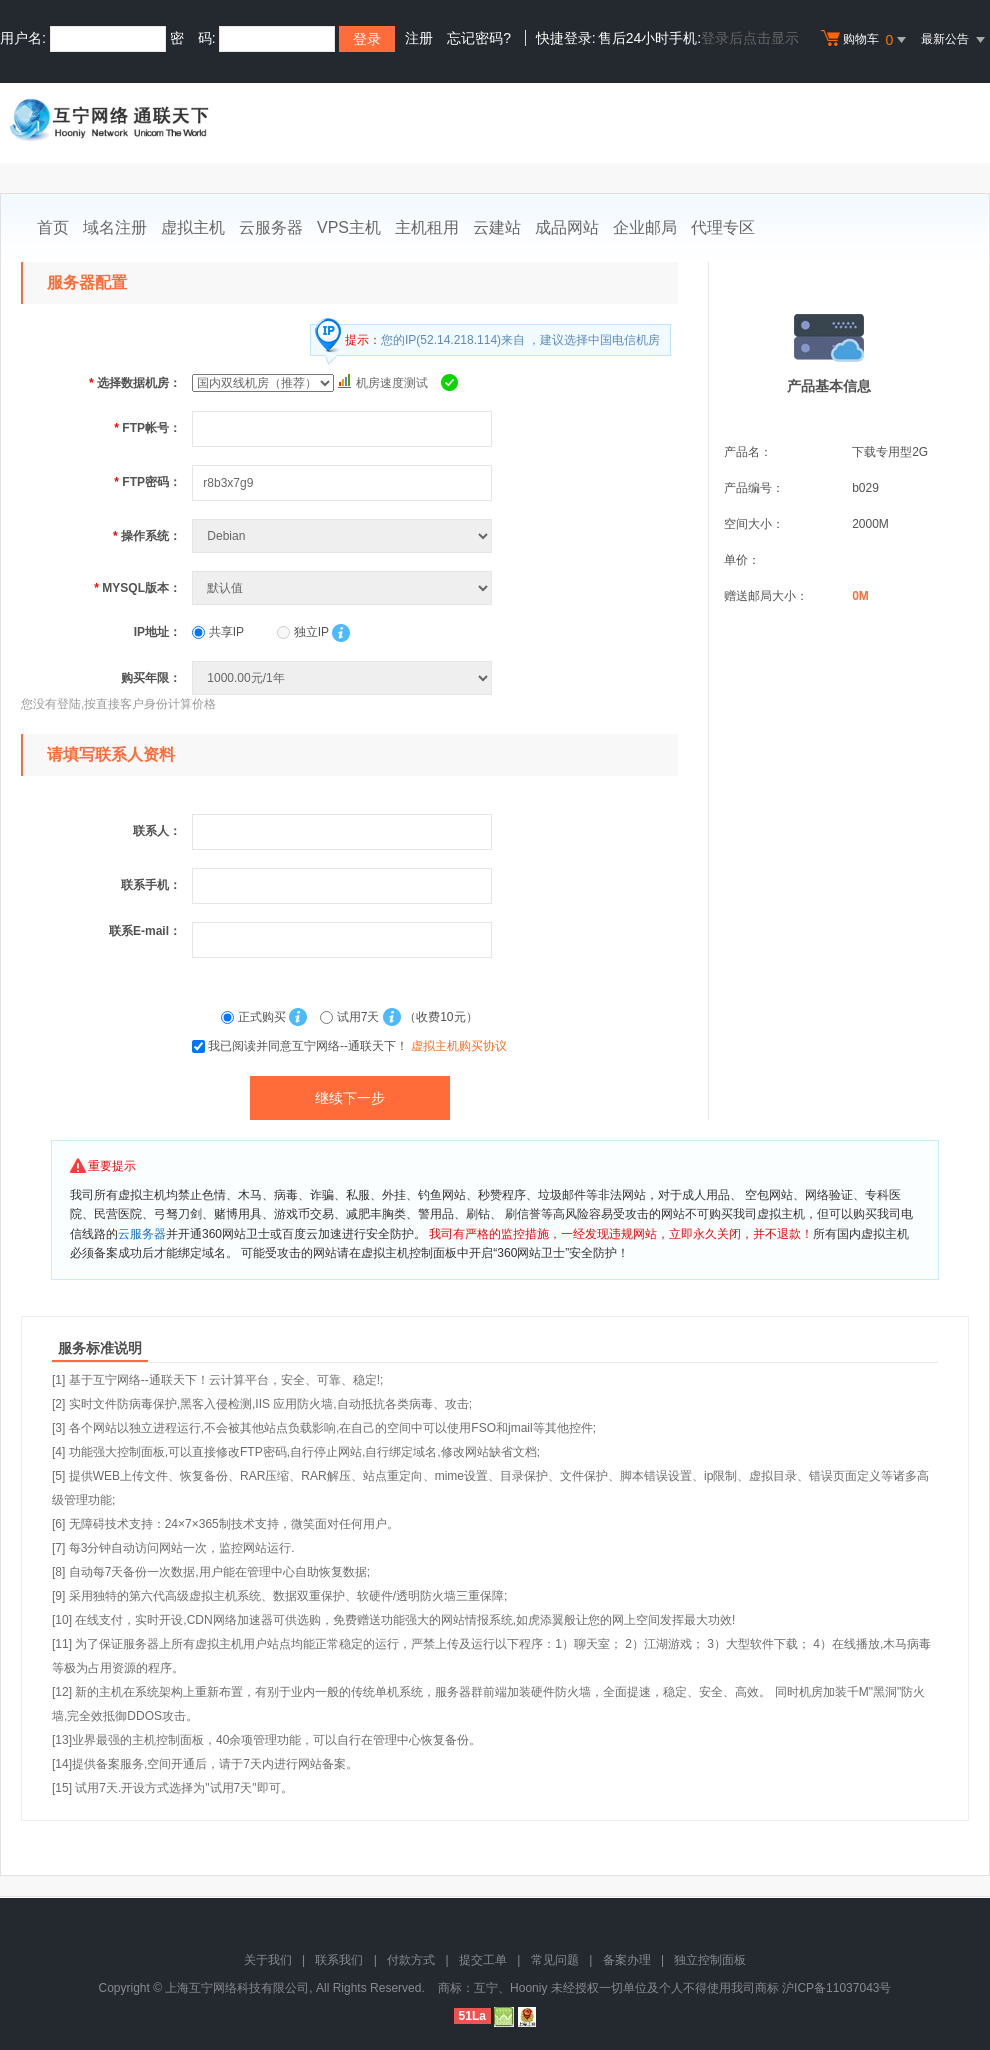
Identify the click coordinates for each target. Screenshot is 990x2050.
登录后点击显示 (750, 38)
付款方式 (411, 1960)
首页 (53, 227)
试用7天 (351, 1017)
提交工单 (483, 1960)
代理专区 (723, 227)
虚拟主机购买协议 (459, 1046)
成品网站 (567, 227)
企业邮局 (645, 227)
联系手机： (151, 885)
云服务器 (271, 227)
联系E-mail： (145, 931)
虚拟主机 (193, 227)
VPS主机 (349, 227)
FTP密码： (147, 482)
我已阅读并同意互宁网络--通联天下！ (357, 1046)
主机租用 (427, 227)
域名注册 (115, 227)
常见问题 (555, 1960)
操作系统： (147, 536)
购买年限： (151, 678)
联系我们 (339, 1960)
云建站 (497, 227)
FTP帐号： (147, 428)
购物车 (866, 40)
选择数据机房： (135, 383)
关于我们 (268, 1960)
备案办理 (627, 1960)
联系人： (157, 831)
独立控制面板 (710, 1960)
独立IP (302, 632)
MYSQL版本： (137, 588)
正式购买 (255, 1017)
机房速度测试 (392, 383)
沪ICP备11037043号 (836, 1988)
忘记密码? (479, 38)
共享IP (218, 632)
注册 (419, 38)
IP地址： (157, 632)
